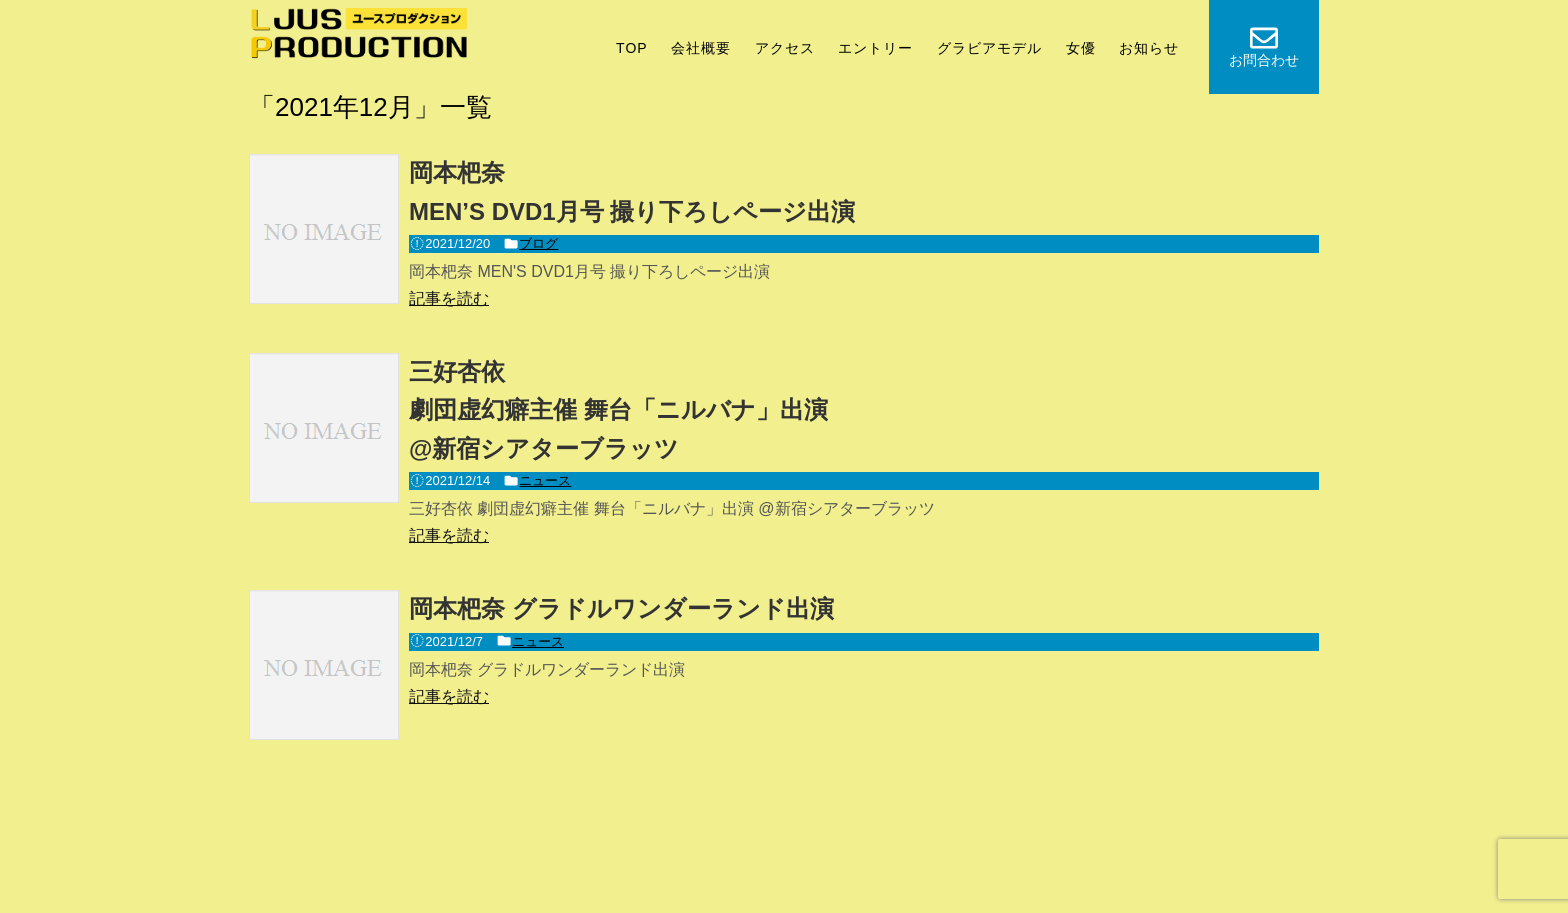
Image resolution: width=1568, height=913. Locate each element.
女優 (1081, 48)
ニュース (545, 480)
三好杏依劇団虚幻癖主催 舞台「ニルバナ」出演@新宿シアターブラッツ (618, 410)
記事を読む (449, 298)
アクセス (785, 48)
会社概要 (701, 48)
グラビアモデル (989, 48)
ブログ (538, 243)
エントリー (875, 48)
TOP (632, 48)
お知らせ (1149, 48)
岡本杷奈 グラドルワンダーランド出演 (621, 608)
